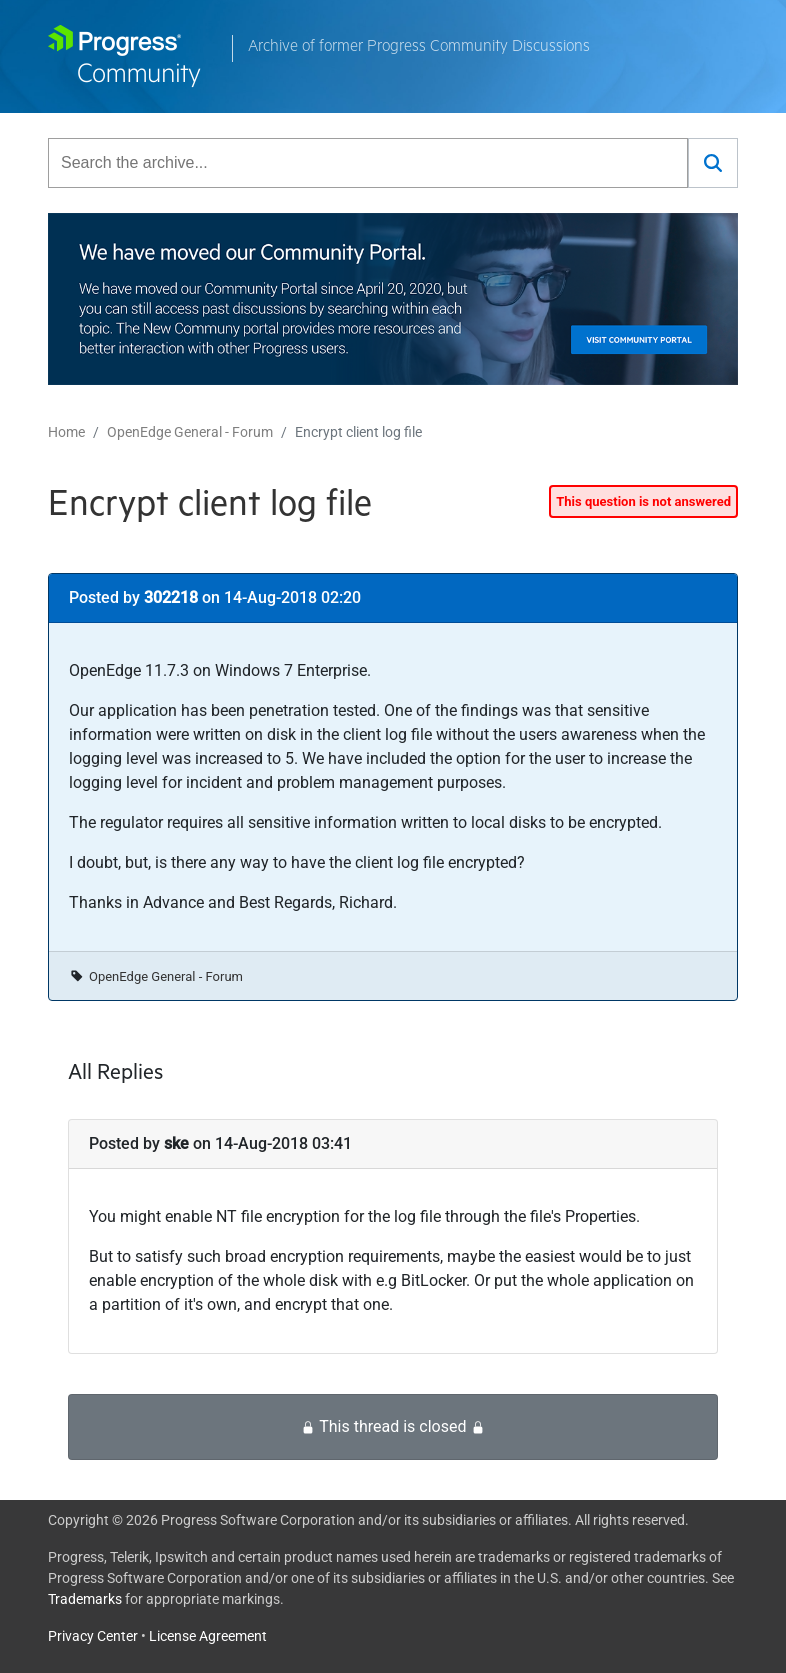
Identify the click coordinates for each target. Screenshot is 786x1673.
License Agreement (208, 1636)
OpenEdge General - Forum (190, 432)
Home (66, 432)
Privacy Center (93, 1636)
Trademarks (85, 1599)
